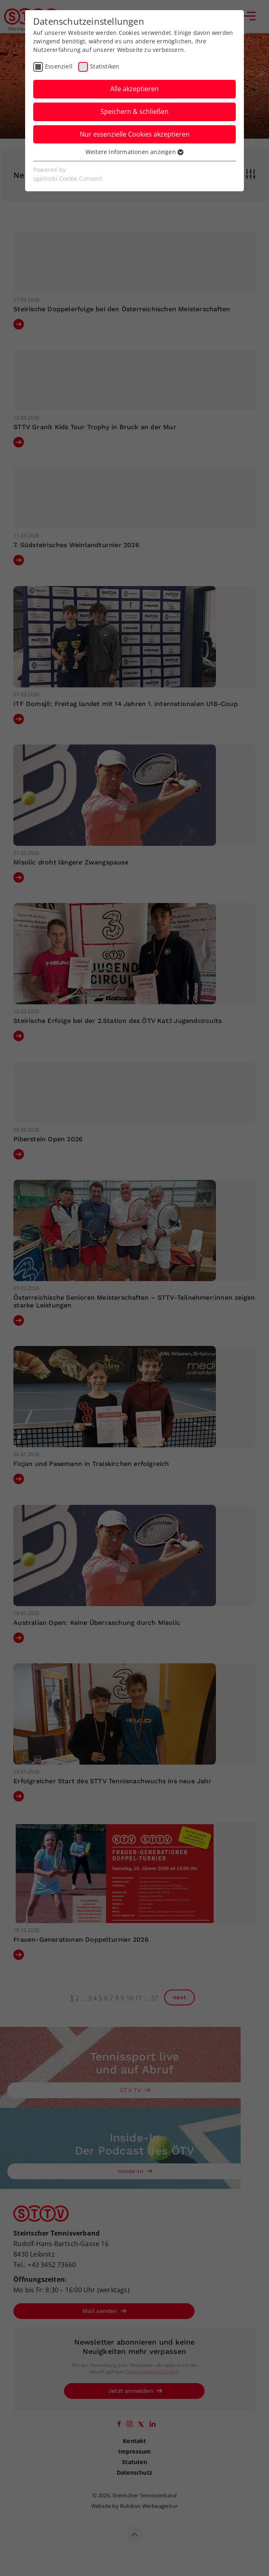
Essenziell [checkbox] (59, 66)
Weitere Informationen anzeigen (134, 152)
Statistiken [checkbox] (104, 66)
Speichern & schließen (134, 111)
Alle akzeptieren (134, 88)
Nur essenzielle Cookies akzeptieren (135, 134)
